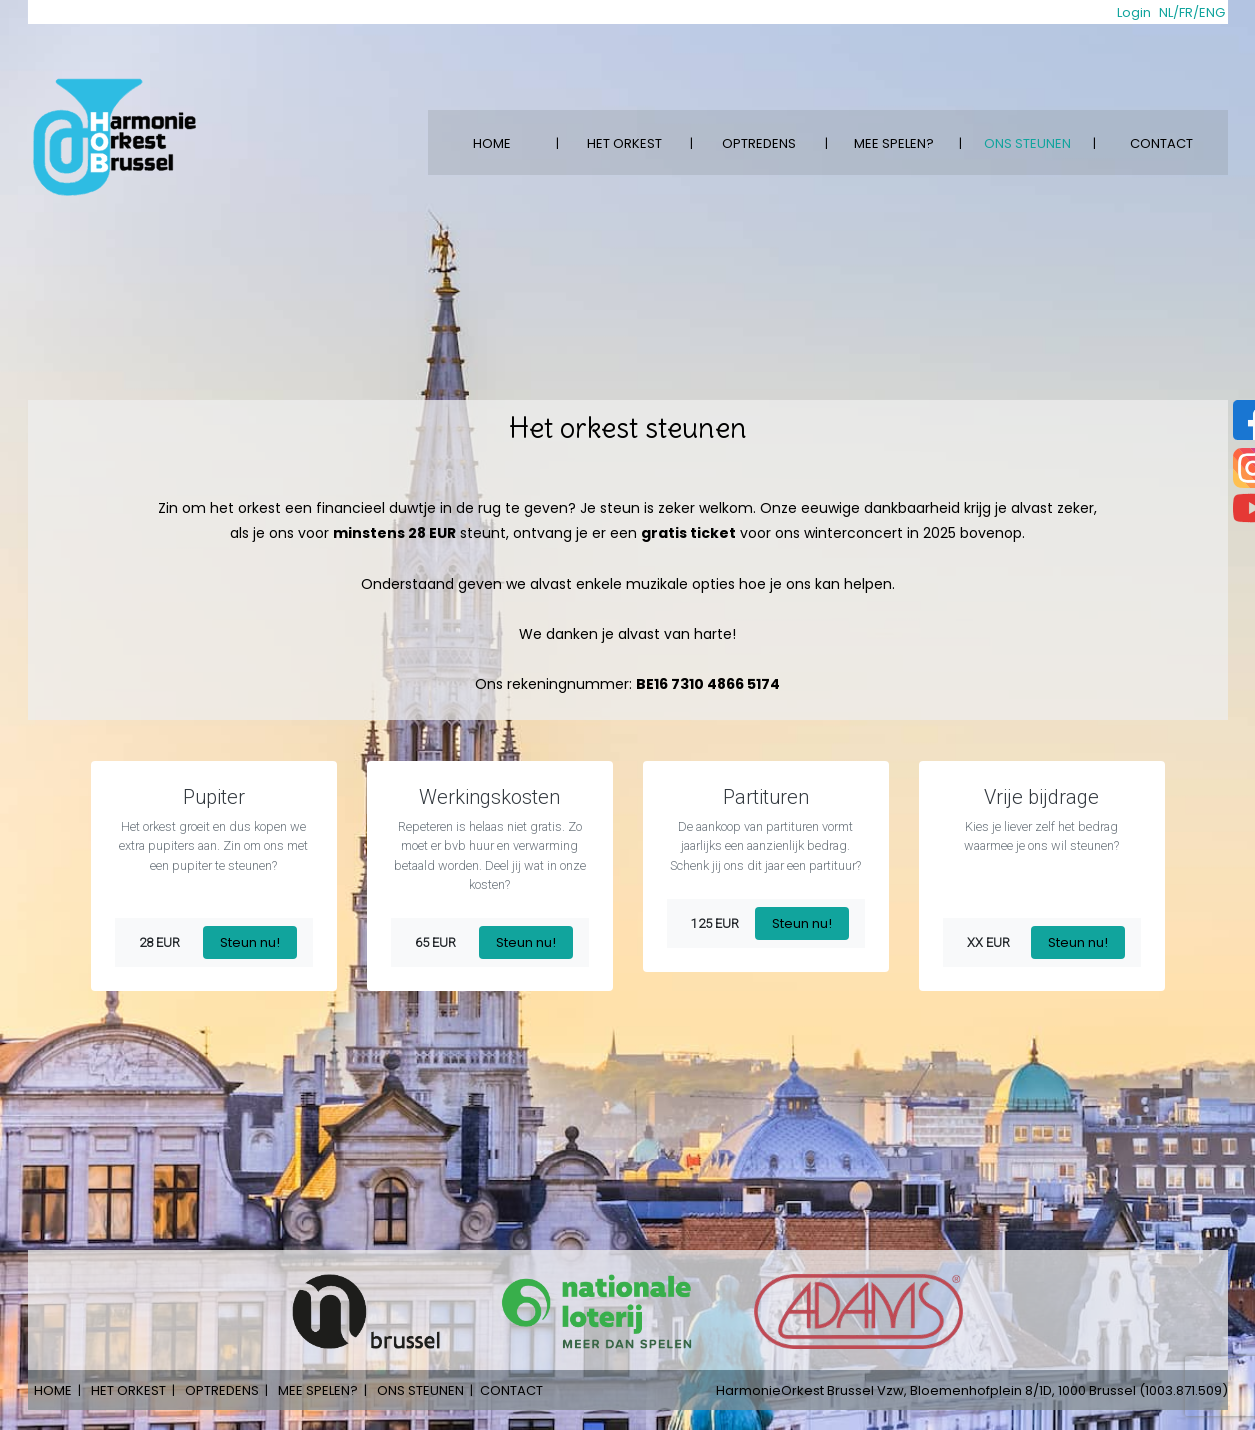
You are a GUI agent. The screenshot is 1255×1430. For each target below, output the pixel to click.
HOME (492, 143)
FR (1186, 12)
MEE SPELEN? (894, 143)
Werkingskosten (489, 797)
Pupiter (214, 797)
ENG (1212, 12)
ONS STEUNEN (1027, 143)
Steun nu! (250, 942)
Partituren (766, 797)
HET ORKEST (624, 143)
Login (1134, 12)
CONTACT (1161, 143)
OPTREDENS (759, 143)
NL (1166, 12)
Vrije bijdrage (1041, 797)
